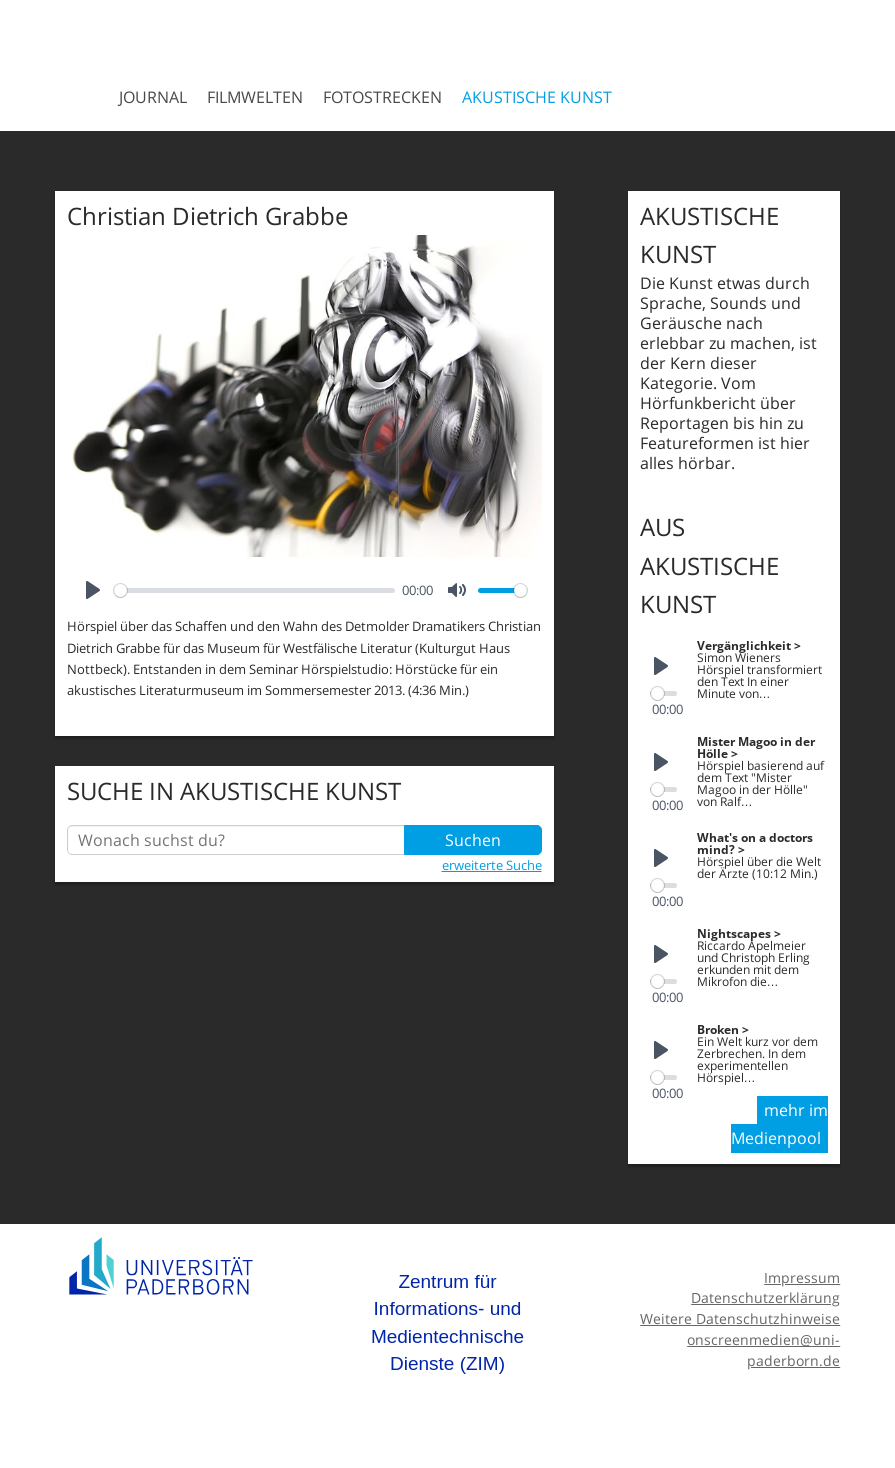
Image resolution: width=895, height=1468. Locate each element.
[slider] (254, 590)
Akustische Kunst (537, 97)
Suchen (473, 840)
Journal (153, 97)
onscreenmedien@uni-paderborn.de (763, 1350)
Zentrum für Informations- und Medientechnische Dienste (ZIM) (447, 1323)
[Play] (93, 590)
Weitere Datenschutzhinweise (740, 1318)
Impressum (802, 1277)
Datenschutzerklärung (765, 1297)
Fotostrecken (382, 97)
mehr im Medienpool (779, 1124)
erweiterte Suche (492, 865)
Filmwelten (255, 97)
